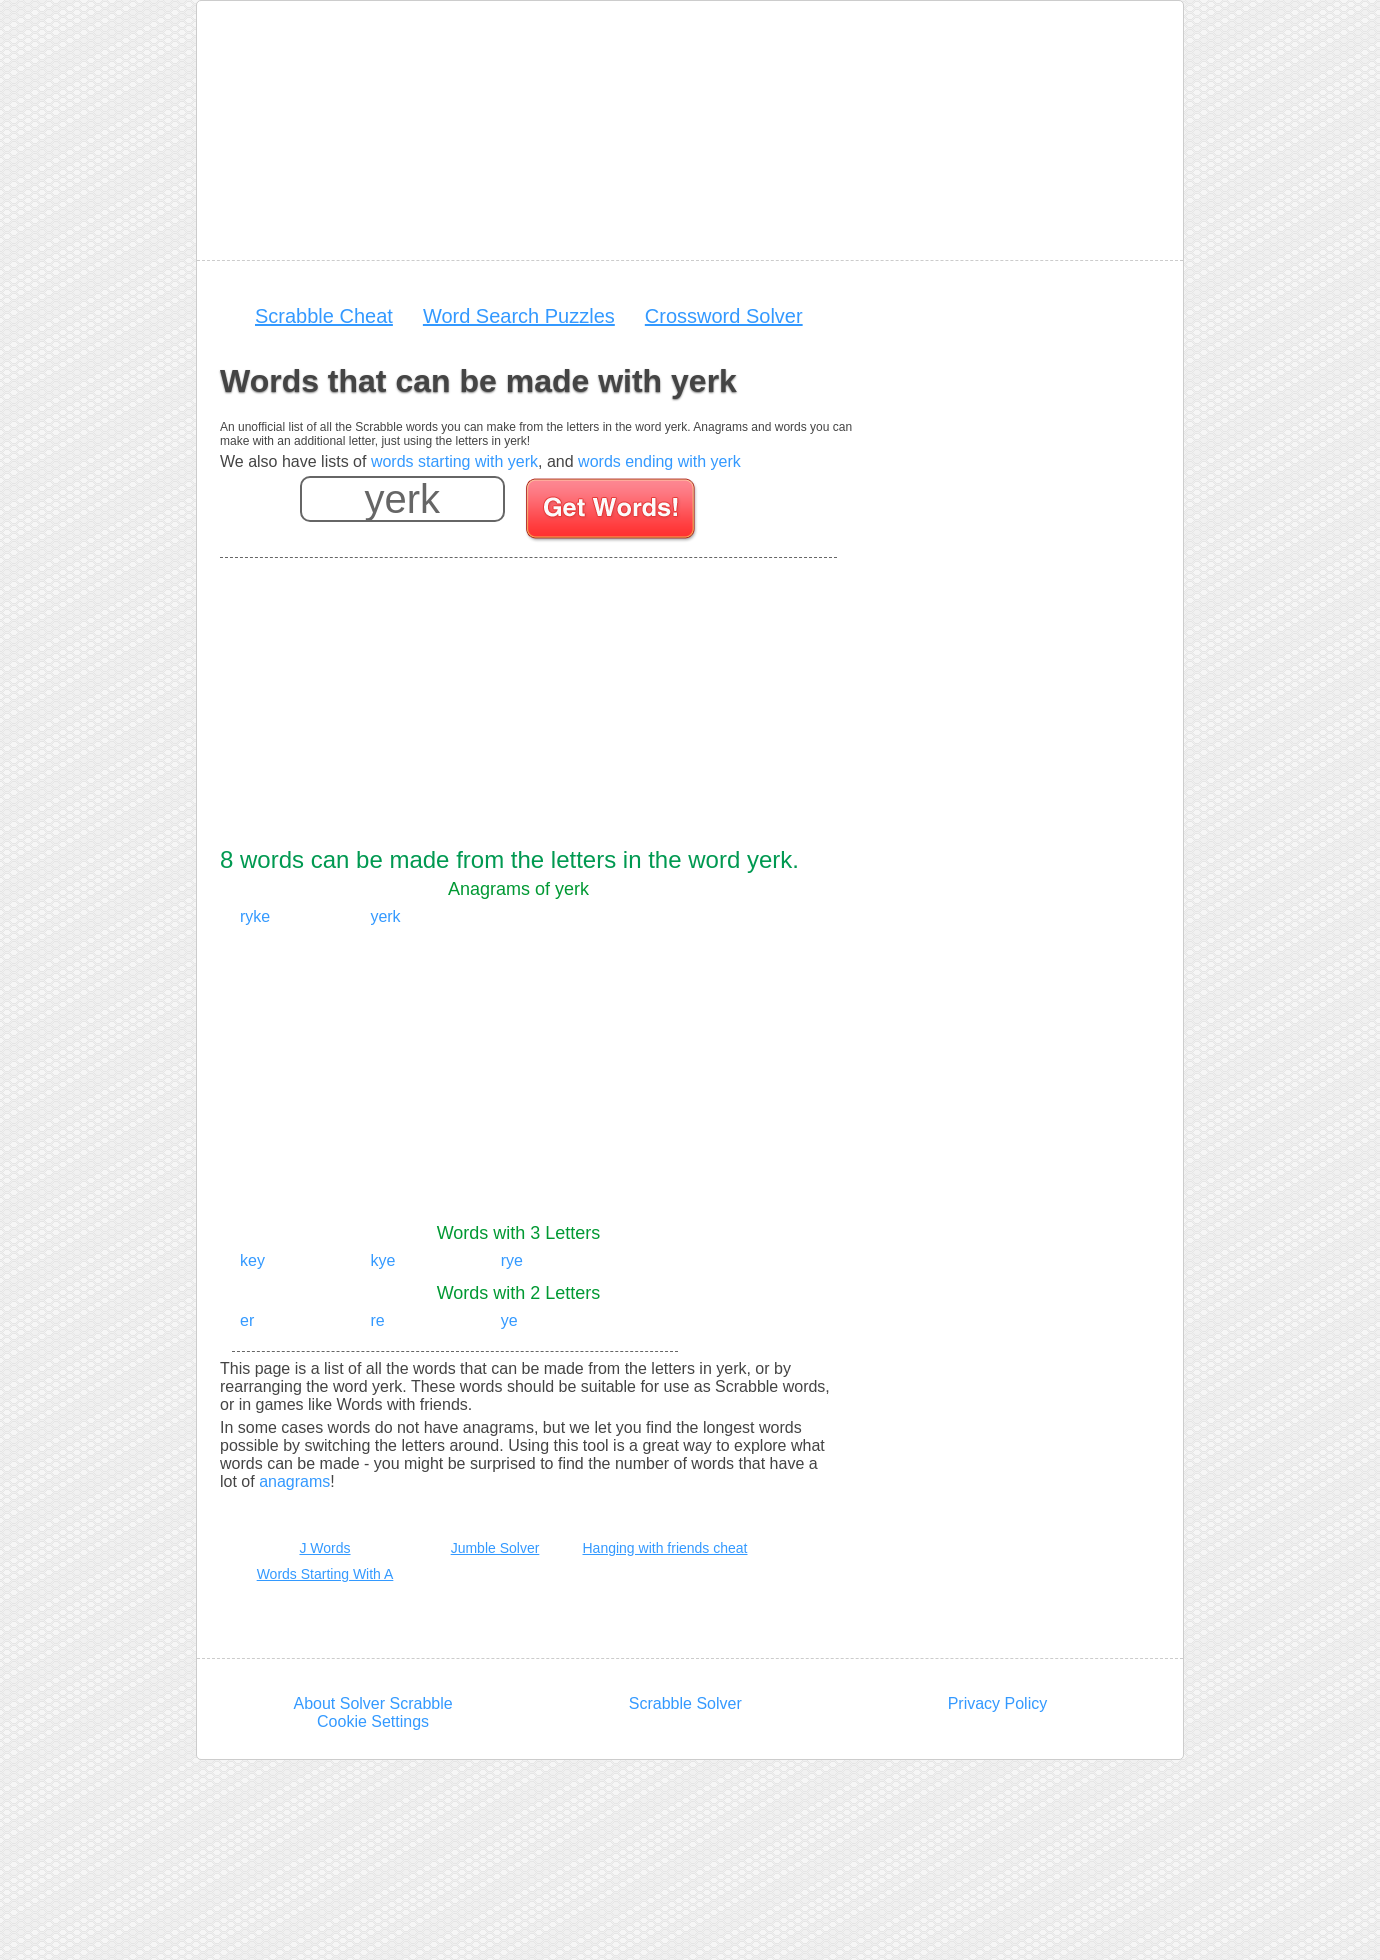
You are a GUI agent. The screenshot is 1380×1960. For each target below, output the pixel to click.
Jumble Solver (495, 1548)
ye (509, 1320)
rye (512, 1260)
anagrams (294, 1481)
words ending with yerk (659, 461)
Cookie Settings (373, 1721)
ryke (255, 916)
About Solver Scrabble (372, 1703)
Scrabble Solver (685, 1703)
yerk (385, 916)
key (252, 1260)
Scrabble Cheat (324, 316)
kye (382, 1260)
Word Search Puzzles (519, 316)
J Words (324, 1548)
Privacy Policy (998, 1703)
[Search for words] (612, 512)
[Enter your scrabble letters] (402, 499)
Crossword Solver (724, 316)
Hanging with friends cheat (665, 1548)
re (377, 1320)
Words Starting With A (325, 1574)
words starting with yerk (454, 461)
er (247, 1320)
